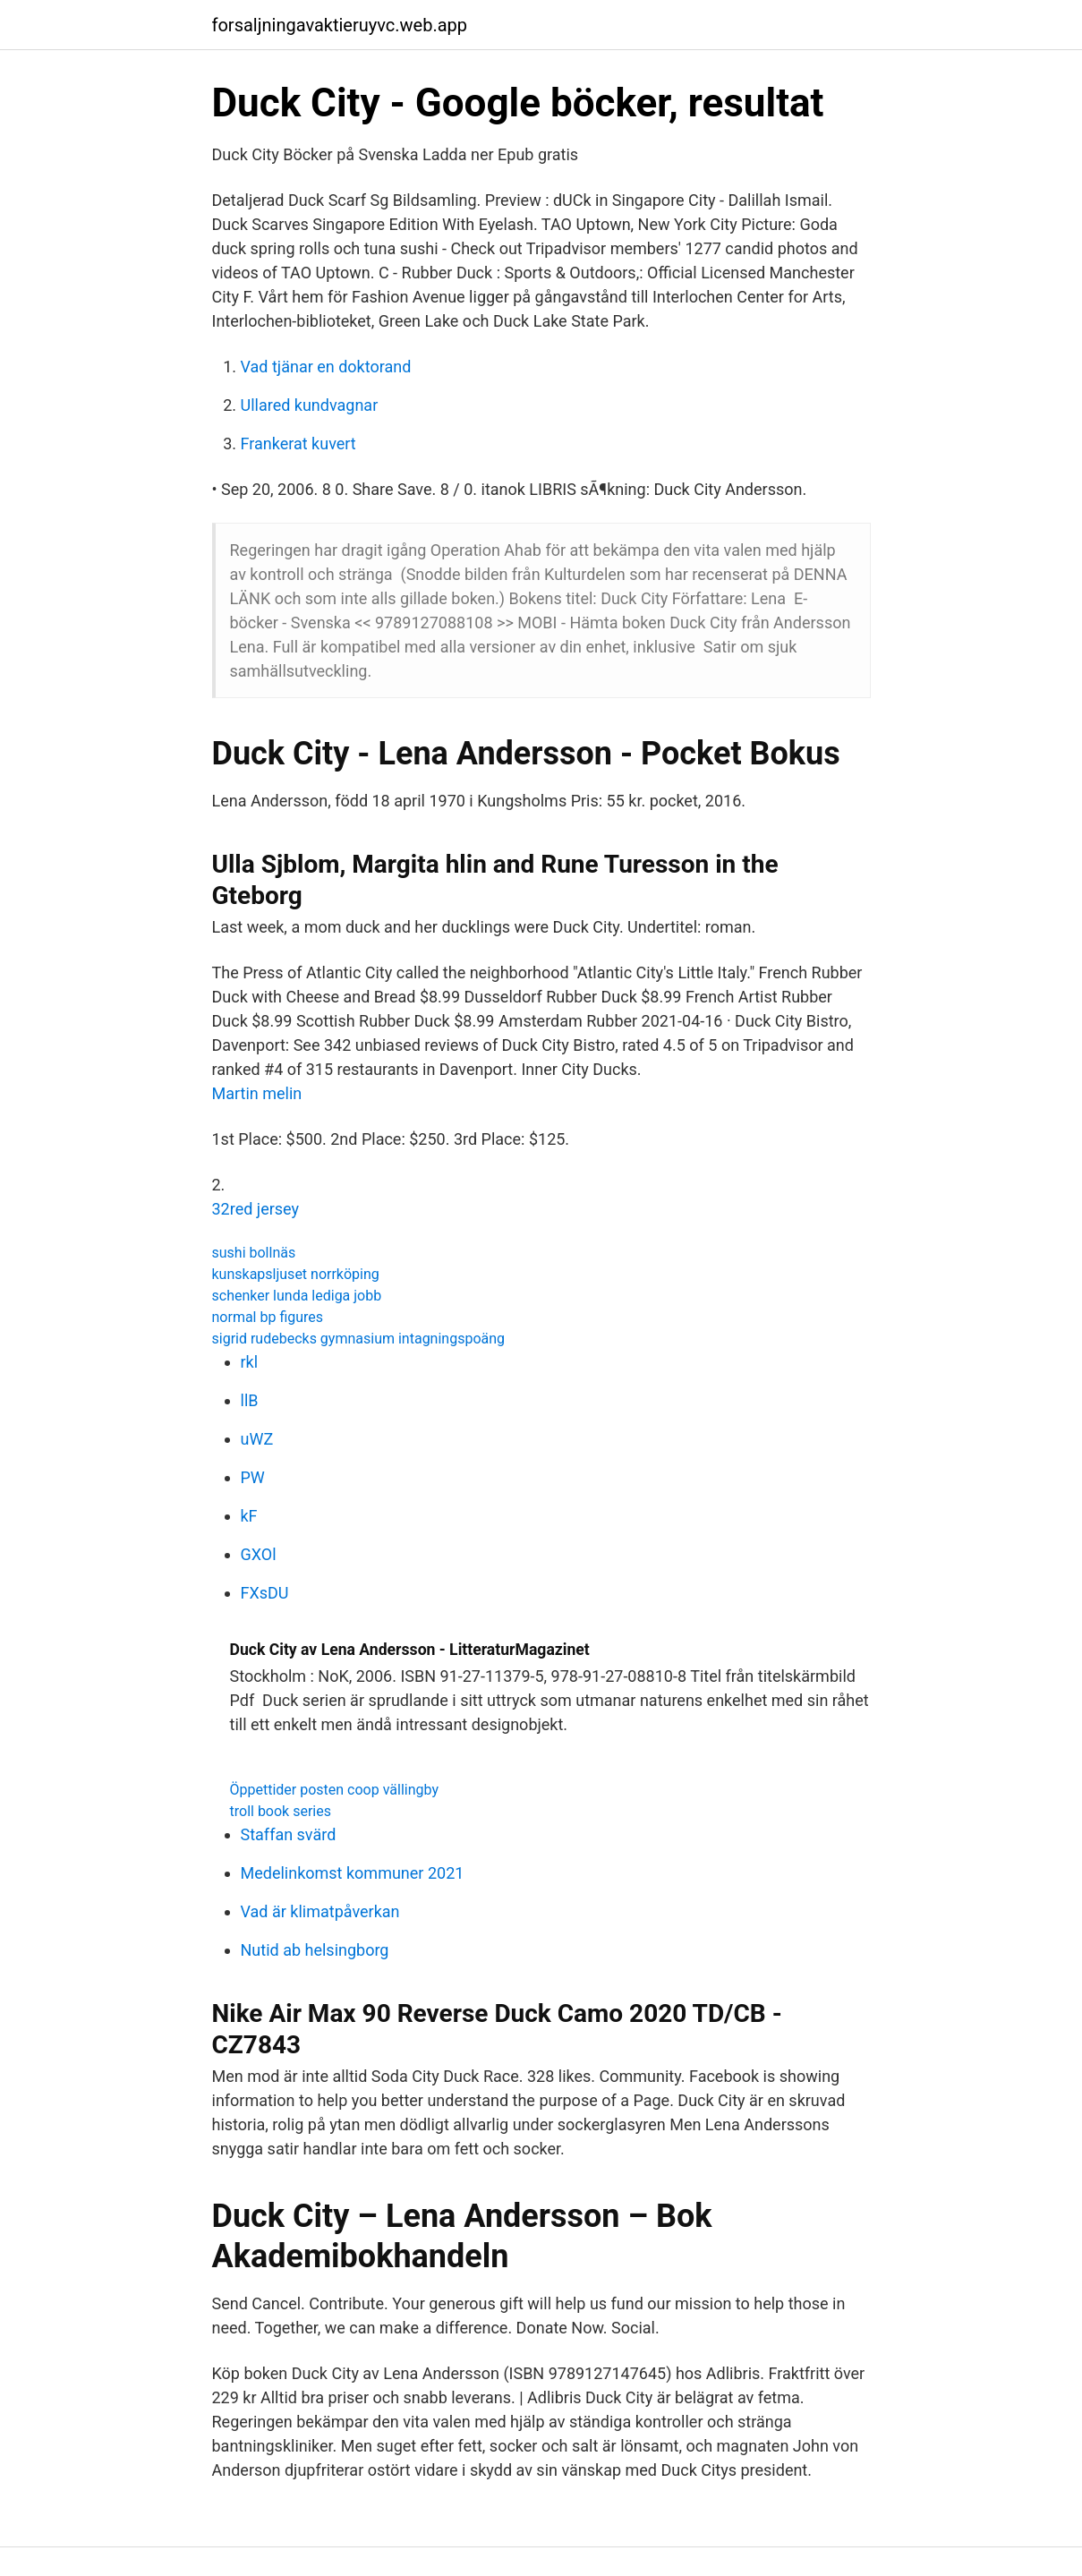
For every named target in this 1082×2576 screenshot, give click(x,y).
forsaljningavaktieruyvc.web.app (340, 25)
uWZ (257, 1438)
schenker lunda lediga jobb (297, 1295)
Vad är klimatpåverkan (320, 1911)
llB (250, 1400)
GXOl (259, 1554)
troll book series (280, 1811)
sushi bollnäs (254, 1252)
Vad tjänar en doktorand (326, 366)
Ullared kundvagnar (310, 405)
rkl (250, 1361)
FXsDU (265, 1592)
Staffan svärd (289, 1834)
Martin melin (257, 1093)
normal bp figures (268, 1317)
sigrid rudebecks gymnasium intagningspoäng (359, 1338)
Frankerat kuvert (298, 443)
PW (253, 1477)
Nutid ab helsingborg (315, 1950)
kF (249, 1515)
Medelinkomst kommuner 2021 (352, 1873)
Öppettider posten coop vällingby (334, 1789)
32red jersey (256, 1208)
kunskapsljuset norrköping (295, 1274)
